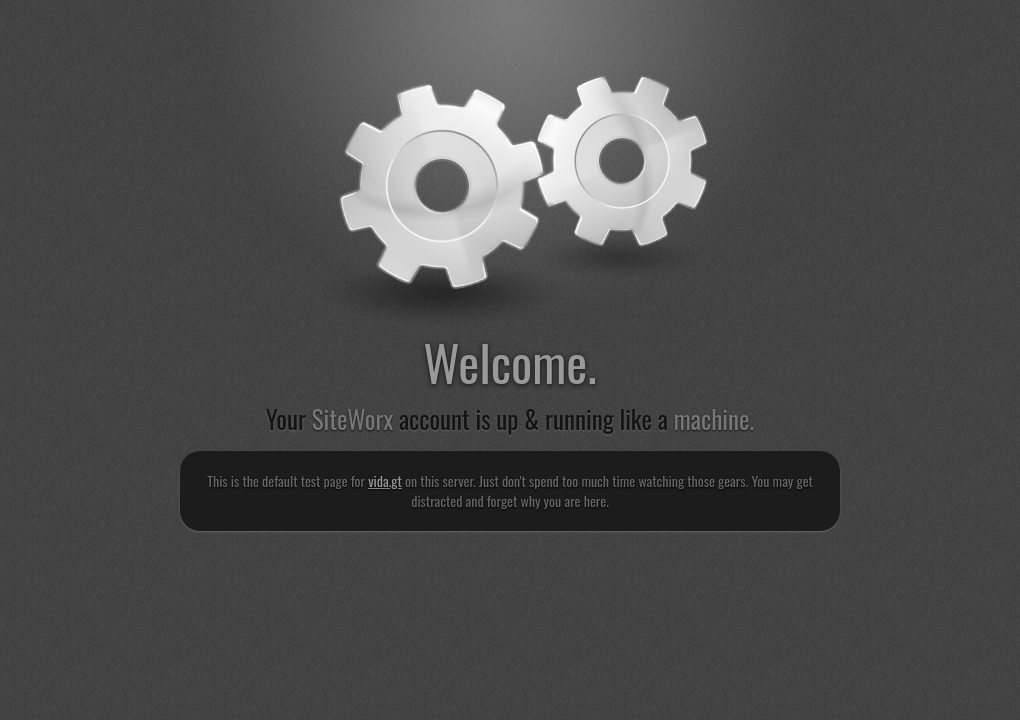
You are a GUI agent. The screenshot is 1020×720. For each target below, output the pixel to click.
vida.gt (385, 480)
